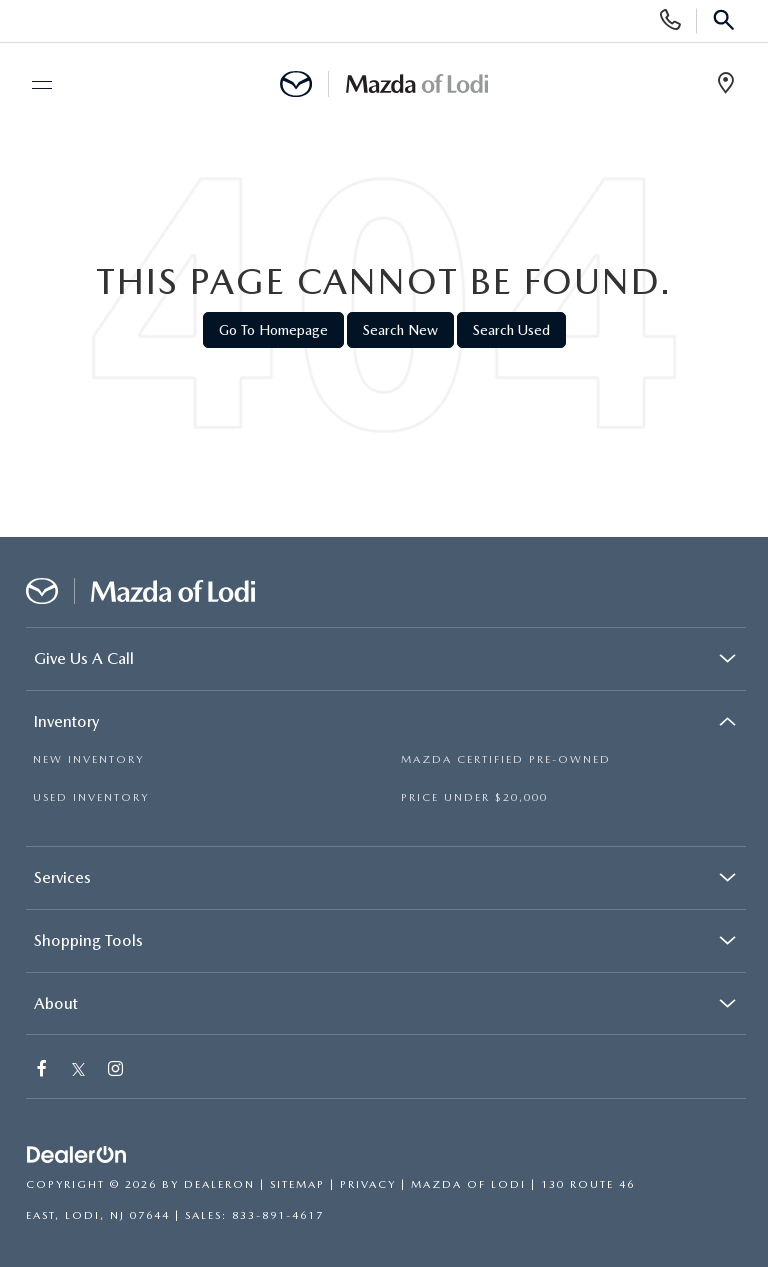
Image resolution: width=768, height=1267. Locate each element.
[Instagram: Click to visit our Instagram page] (116, 1070)
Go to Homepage (273, 330)
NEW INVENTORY (88, 759)
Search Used (511, 330)
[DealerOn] (77, 1155)
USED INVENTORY (91, 797)
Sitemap (297, 1184)
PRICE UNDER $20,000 (474, 797)
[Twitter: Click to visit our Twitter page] (78, 1070)
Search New (400, 330)
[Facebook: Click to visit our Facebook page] (43, 1070)
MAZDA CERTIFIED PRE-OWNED (506, 759)
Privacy (368, 1184)
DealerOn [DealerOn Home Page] (219, 1184)
